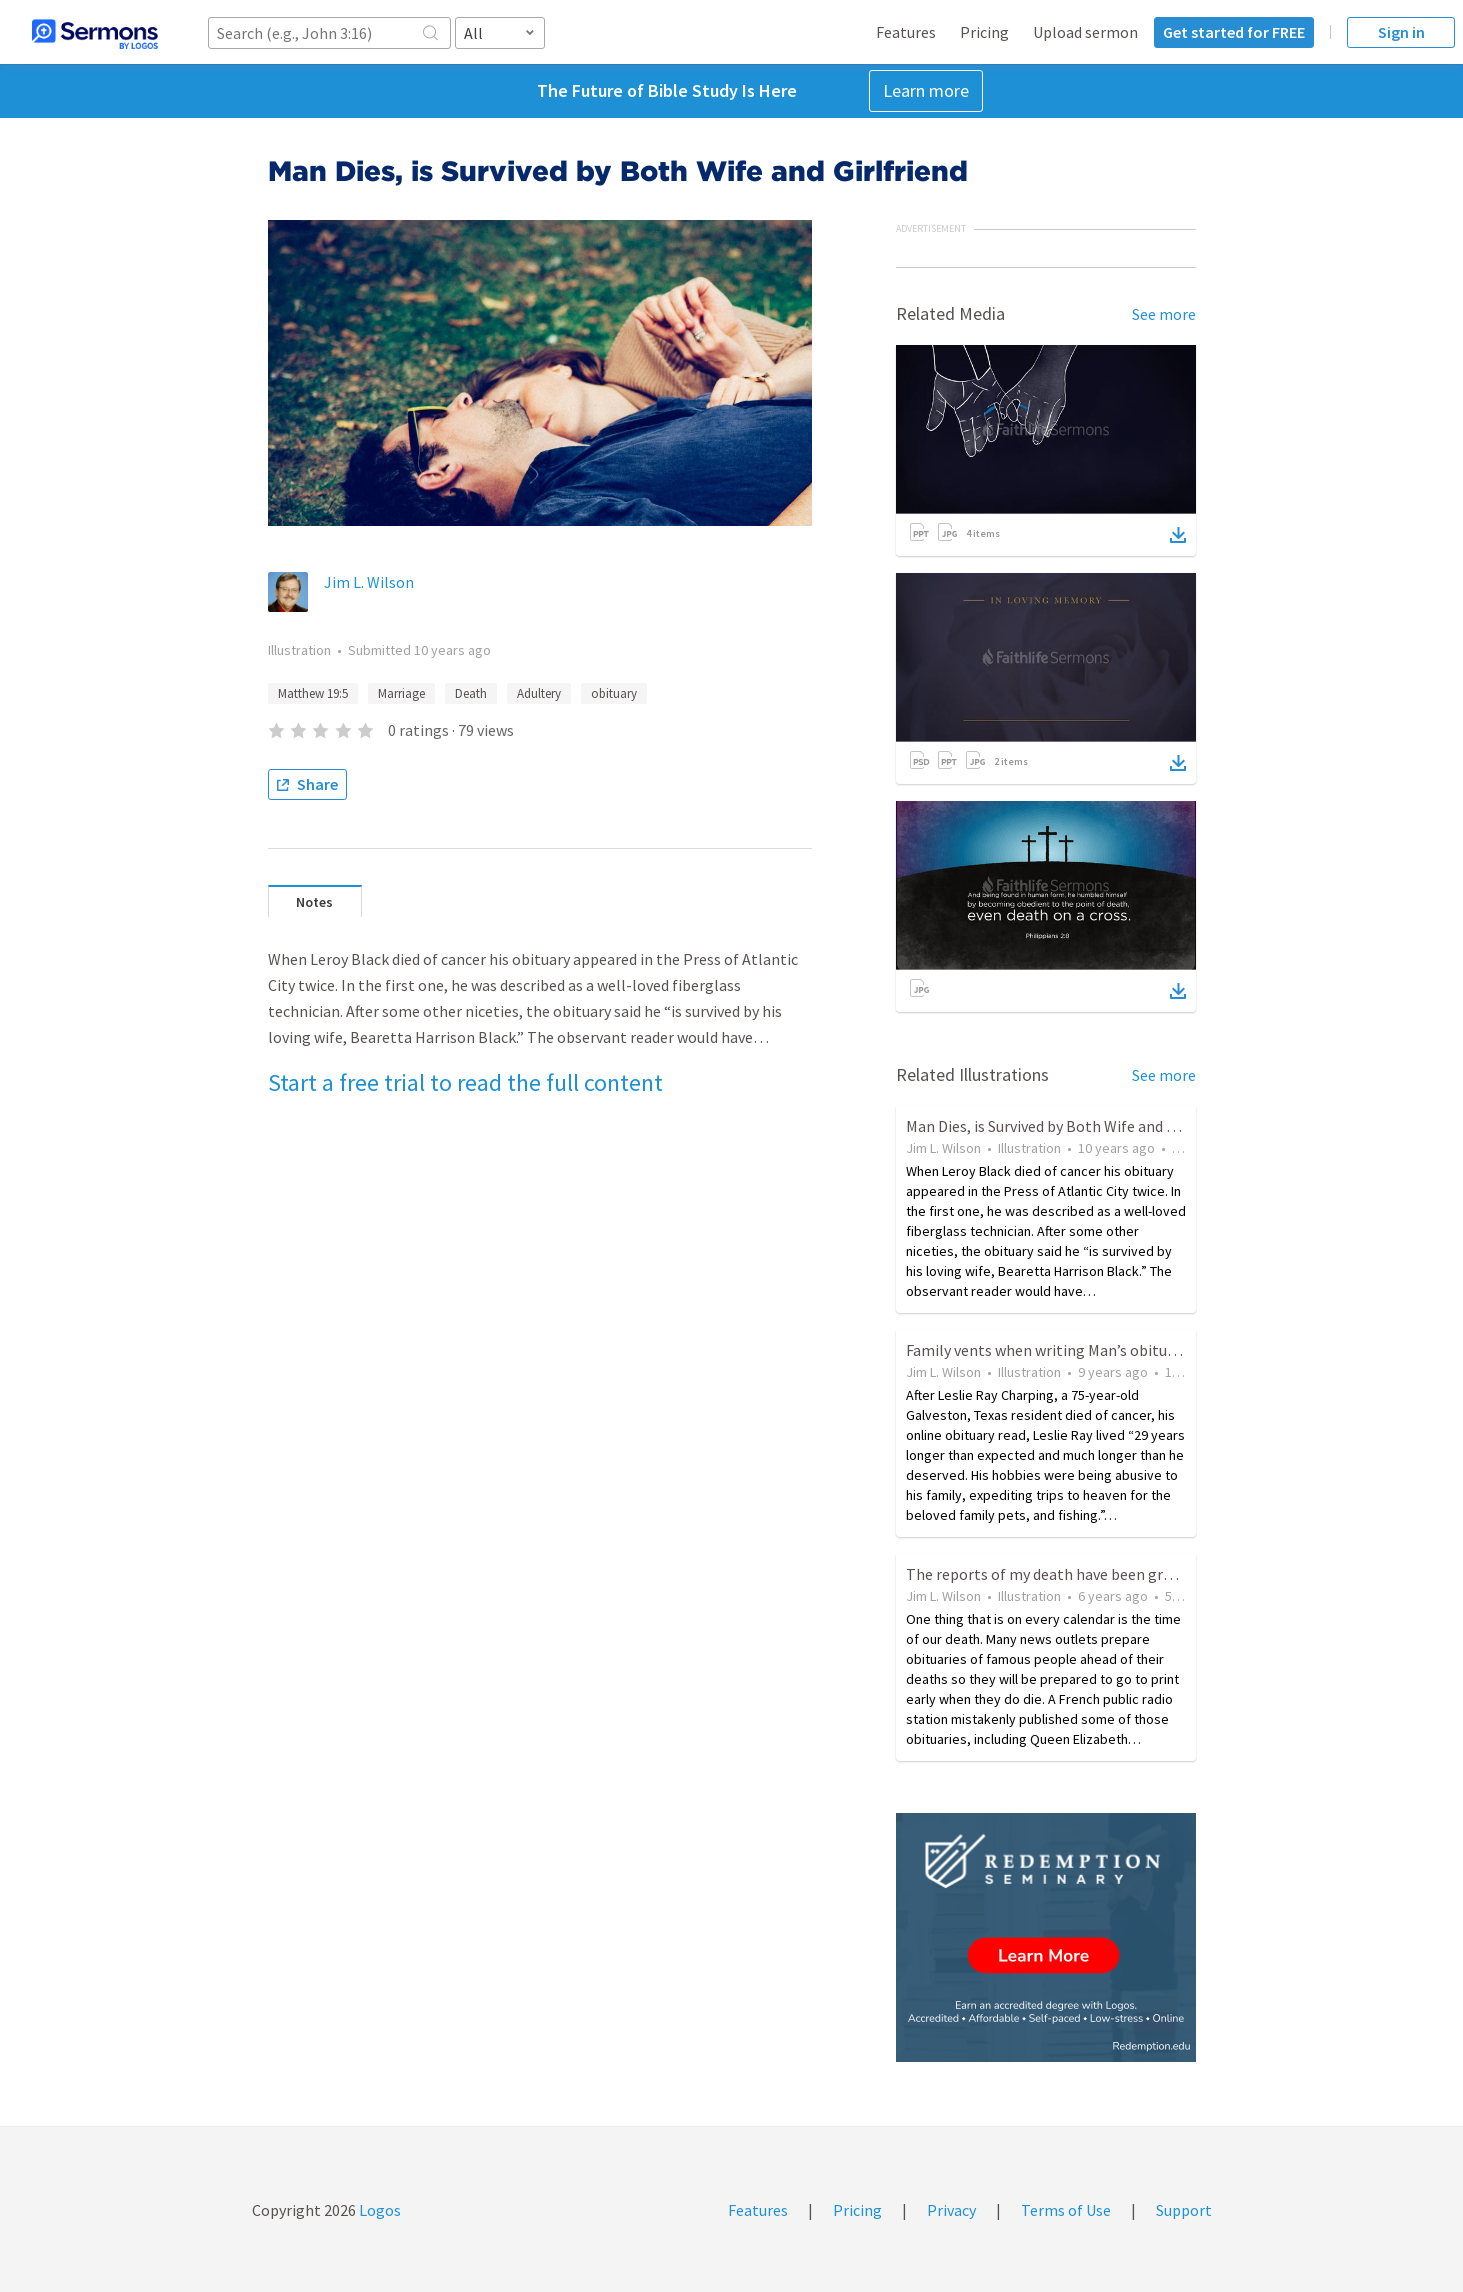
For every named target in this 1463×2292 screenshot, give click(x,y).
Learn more (926, 90)
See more (1164, 314)
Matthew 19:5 (313, 693)
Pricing (984, 32)
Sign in (1401, 32)
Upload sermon (1085, 32)
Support (1184, 2210)
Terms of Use (1066, 2210)
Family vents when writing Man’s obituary (1047, 1350)
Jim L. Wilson (369, 582)
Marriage (401, 693)
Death (471, 693)
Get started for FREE (1234, 32)
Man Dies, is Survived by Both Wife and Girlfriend (1069, 1126)
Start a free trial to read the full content (465, 1082)
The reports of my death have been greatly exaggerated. (1098, 1574)
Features (906, 32)
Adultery (539, 693)
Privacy (951, 2210)
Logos (378, 2210)
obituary (614, 693)
